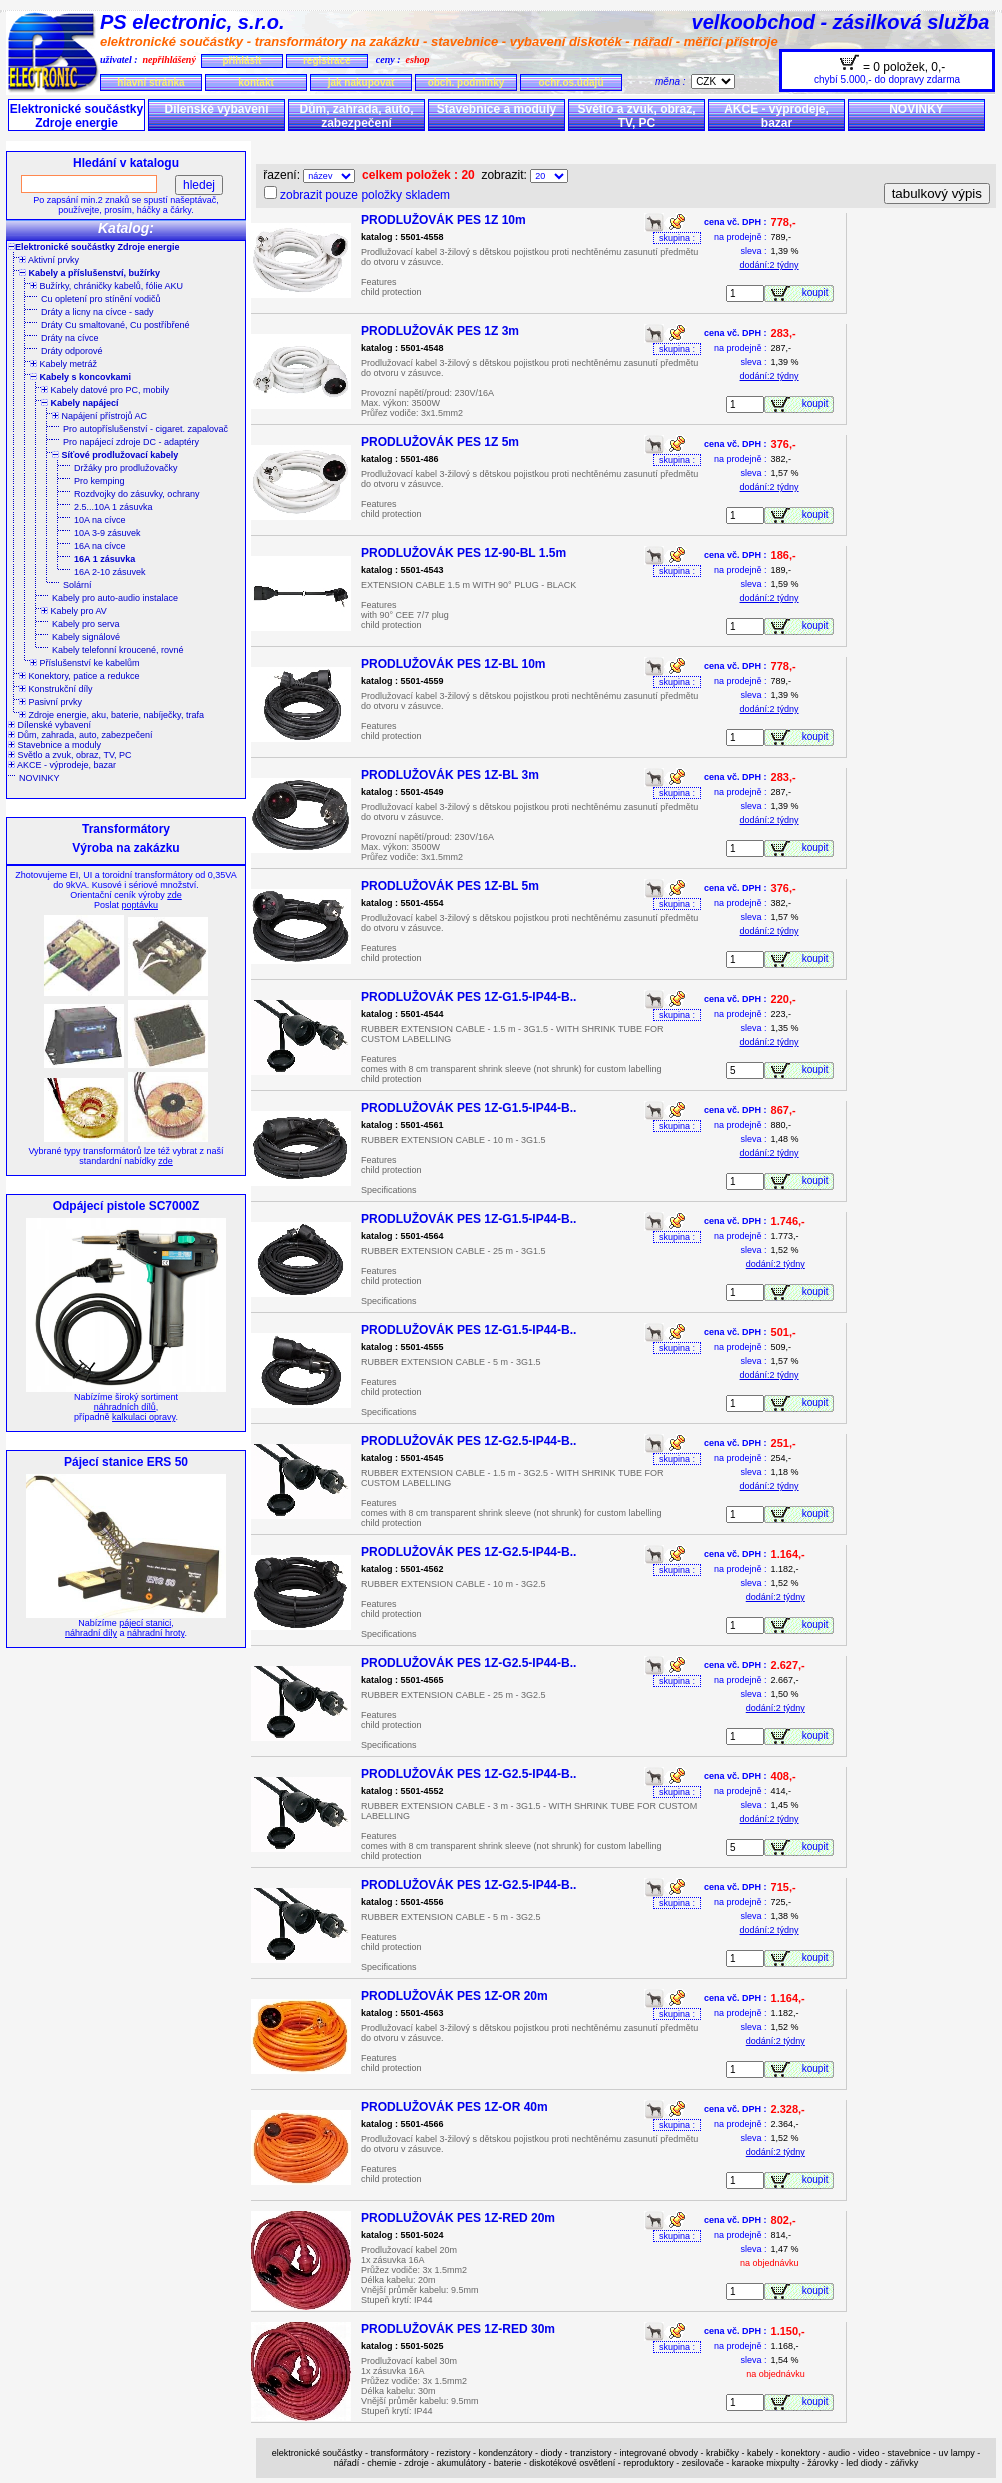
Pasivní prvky (50, 702)
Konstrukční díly (56, 689)
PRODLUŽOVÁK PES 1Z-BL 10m (453, 664)
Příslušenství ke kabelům (85, 663)
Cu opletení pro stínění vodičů (101, 299)
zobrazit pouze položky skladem (365, 195)
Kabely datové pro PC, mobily (105, 390)
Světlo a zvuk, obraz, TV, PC (636, 116)
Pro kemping (99, 481)
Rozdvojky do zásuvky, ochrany (136, 494)
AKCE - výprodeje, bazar (776, 116)
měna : (673, 81)
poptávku (139, 905)
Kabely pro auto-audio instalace (115, 598)
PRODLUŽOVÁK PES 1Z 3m (440, 331)
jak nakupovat (361, 82)
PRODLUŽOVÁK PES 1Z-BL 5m (450, 886)
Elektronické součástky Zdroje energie (76, 116)
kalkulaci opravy (143, 1417)
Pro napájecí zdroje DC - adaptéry (131, 442)
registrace (327, 60)
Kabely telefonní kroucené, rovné (118, 650)
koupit (818, 292)
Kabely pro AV (74, 611)
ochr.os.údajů (570, 82)
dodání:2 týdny (769, 265)
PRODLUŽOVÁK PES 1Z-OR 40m (454, 2107)
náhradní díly (91, 1633)
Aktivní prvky (49, 260)
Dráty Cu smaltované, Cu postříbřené (115, 325)
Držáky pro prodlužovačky (126, 468)
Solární (77, 585)
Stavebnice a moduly (496, 109)
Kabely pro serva (86, 624)
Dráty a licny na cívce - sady (97, 312)
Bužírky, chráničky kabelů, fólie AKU (106, 286)
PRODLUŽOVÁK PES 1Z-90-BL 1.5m (463, 553)
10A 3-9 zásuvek (107, 533)
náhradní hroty (155, 1633)
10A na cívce (100, 520)
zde (174, 895)
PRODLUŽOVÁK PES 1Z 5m (440, 442)
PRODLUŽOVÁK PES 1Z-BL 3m (450, 775)
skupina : (677, 238)
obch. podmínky (466, 82)
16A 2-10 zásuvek (110, 572)
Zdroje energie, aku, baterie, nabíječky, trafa (111, 715)
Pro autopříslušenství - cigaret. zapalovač (145, 429)
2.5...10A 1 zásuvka (113, 507)
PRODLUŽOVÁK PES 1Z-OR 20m (454, 1996)
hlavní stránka (150, 82)
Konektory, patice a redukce (79, 676)
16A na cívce (100, 546)
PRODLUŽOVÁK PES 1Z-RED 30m (458, 2329)
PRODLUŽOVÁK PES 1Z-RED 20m (458, 2218)
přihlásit (241, 60)
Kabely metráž (63, 364)
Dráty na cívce (70, 338)
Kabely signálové (86, 637)
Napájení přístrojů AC (99, 416)
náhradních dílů (125, 1407)
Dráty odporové (72, 351)
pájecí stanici (145, 1623)
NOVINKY (916, 109)
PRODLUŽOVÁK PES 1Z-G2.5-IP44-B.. (468, 1441)
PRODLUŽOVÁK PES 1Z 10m (443, 220)
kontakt (256, 82)
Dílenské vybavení (216, 109)
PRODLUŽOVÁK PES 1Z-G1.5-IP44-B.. (468, 997)
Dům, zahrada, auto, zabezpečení (356, 116)
